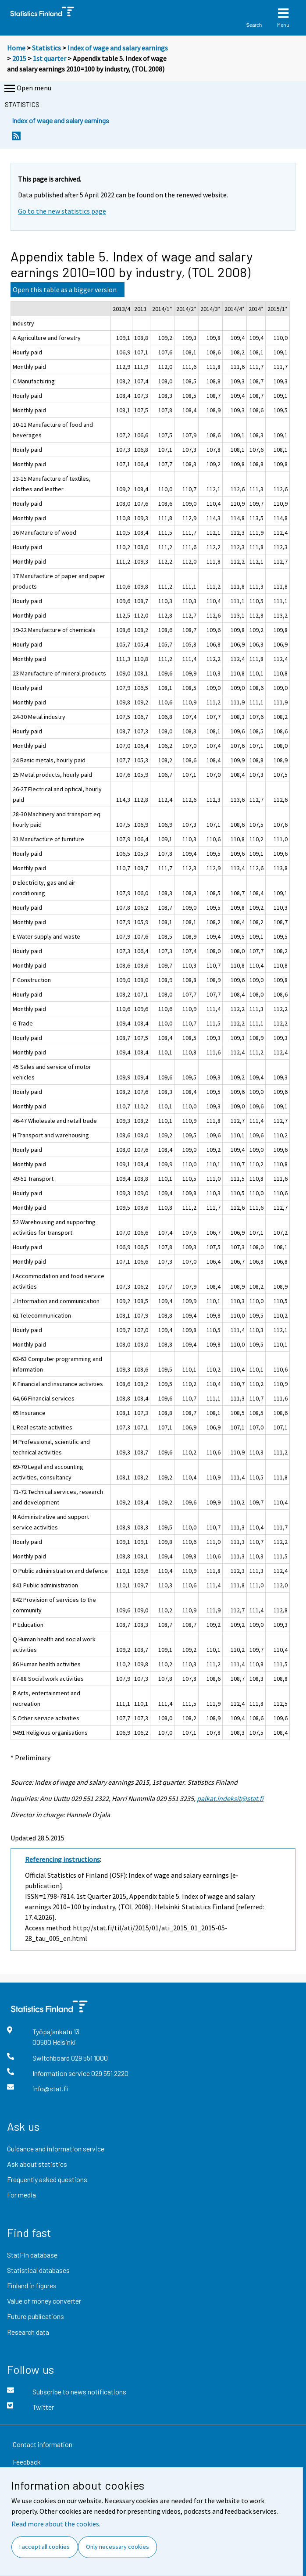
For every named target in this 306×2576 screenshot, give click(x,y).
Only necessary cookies (117, 2547)
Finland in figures (32, 2285)
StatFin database (32, 2255)
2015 (19, 58)
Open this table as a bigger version (65, 289)
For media (21, 2194)
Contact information (42, 2444)
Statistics (46, 47)
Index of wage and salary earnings (118, 47)
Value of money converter (44, 2301)
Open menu (27, 89)
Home (16, 47)
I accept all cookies (44, 2547)
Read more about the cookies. (55, 2523)
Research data (28, 2332)
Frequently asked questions (47, 2179)
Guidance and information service (55, 2148)
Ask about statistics (37, 2164)
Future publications (35, 2316)
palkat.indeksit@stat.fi (230, 1798)
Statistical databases (38, 2270)
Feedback (27, 2462)
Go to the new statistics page (62, 211)
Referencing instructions (62, 1859)
